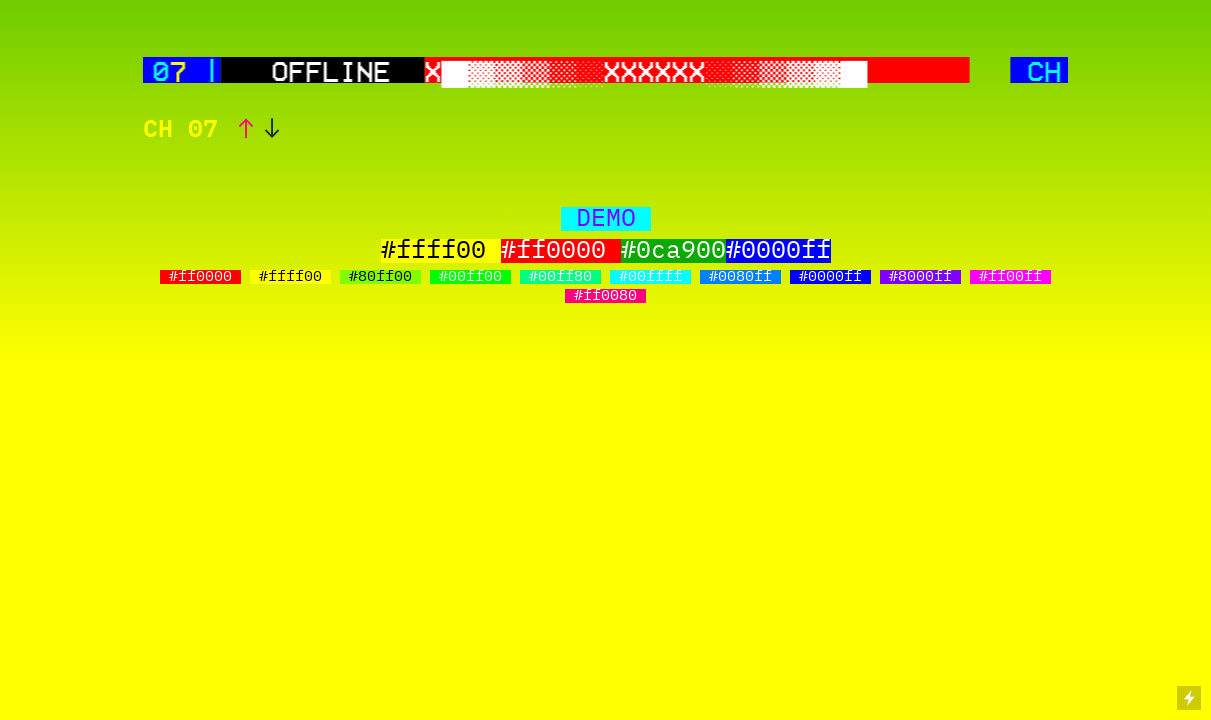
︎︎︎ (272, 130)
